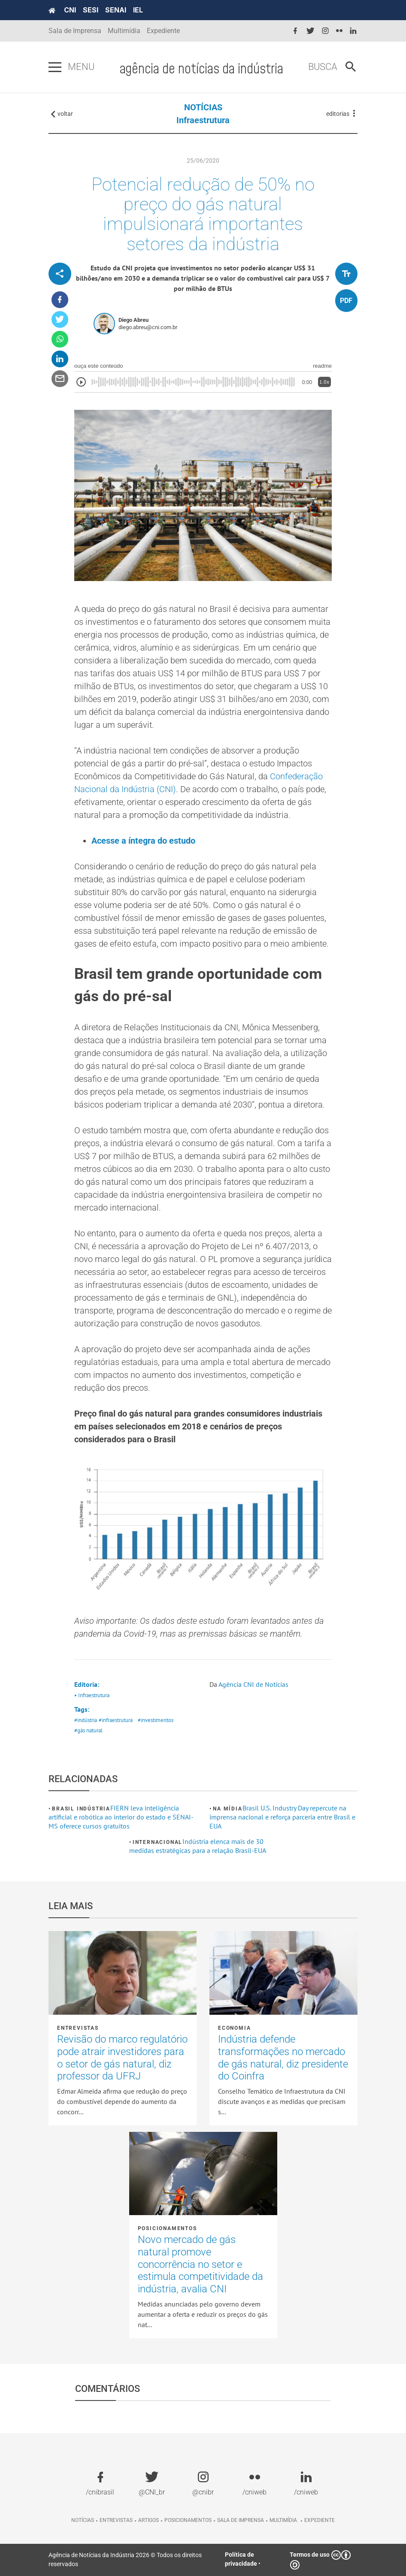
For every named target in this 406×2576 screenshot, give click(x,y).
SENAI (115, 9)
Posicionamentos (167, 2228)
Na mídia (227, 1809)
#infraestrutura (116, 1720)
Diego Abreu (133, 320)
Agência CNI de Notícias (253, 1684)
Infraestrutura (203, 120)
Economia (234, 2028)
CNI (70, 9)
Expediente (163, 31)
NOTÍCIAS (203, 107)
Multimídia (124, 31)
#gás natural (88, 1730)
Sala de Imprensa (74, 31)
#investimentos (155, 1720)
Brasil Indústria (81, 1809)
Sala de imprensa (240, 2520)
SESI (90, 9)
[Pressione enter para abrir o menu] (54, 67)
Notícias (82, 2520)
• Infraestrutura (91, 1695)
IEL (138, 9)
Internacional (157, 1842)
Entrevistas (78, 2028)
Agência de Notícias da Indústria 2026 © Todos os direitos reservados (125, 2559)
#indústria (85, 1720)
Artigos (148, 2520)
